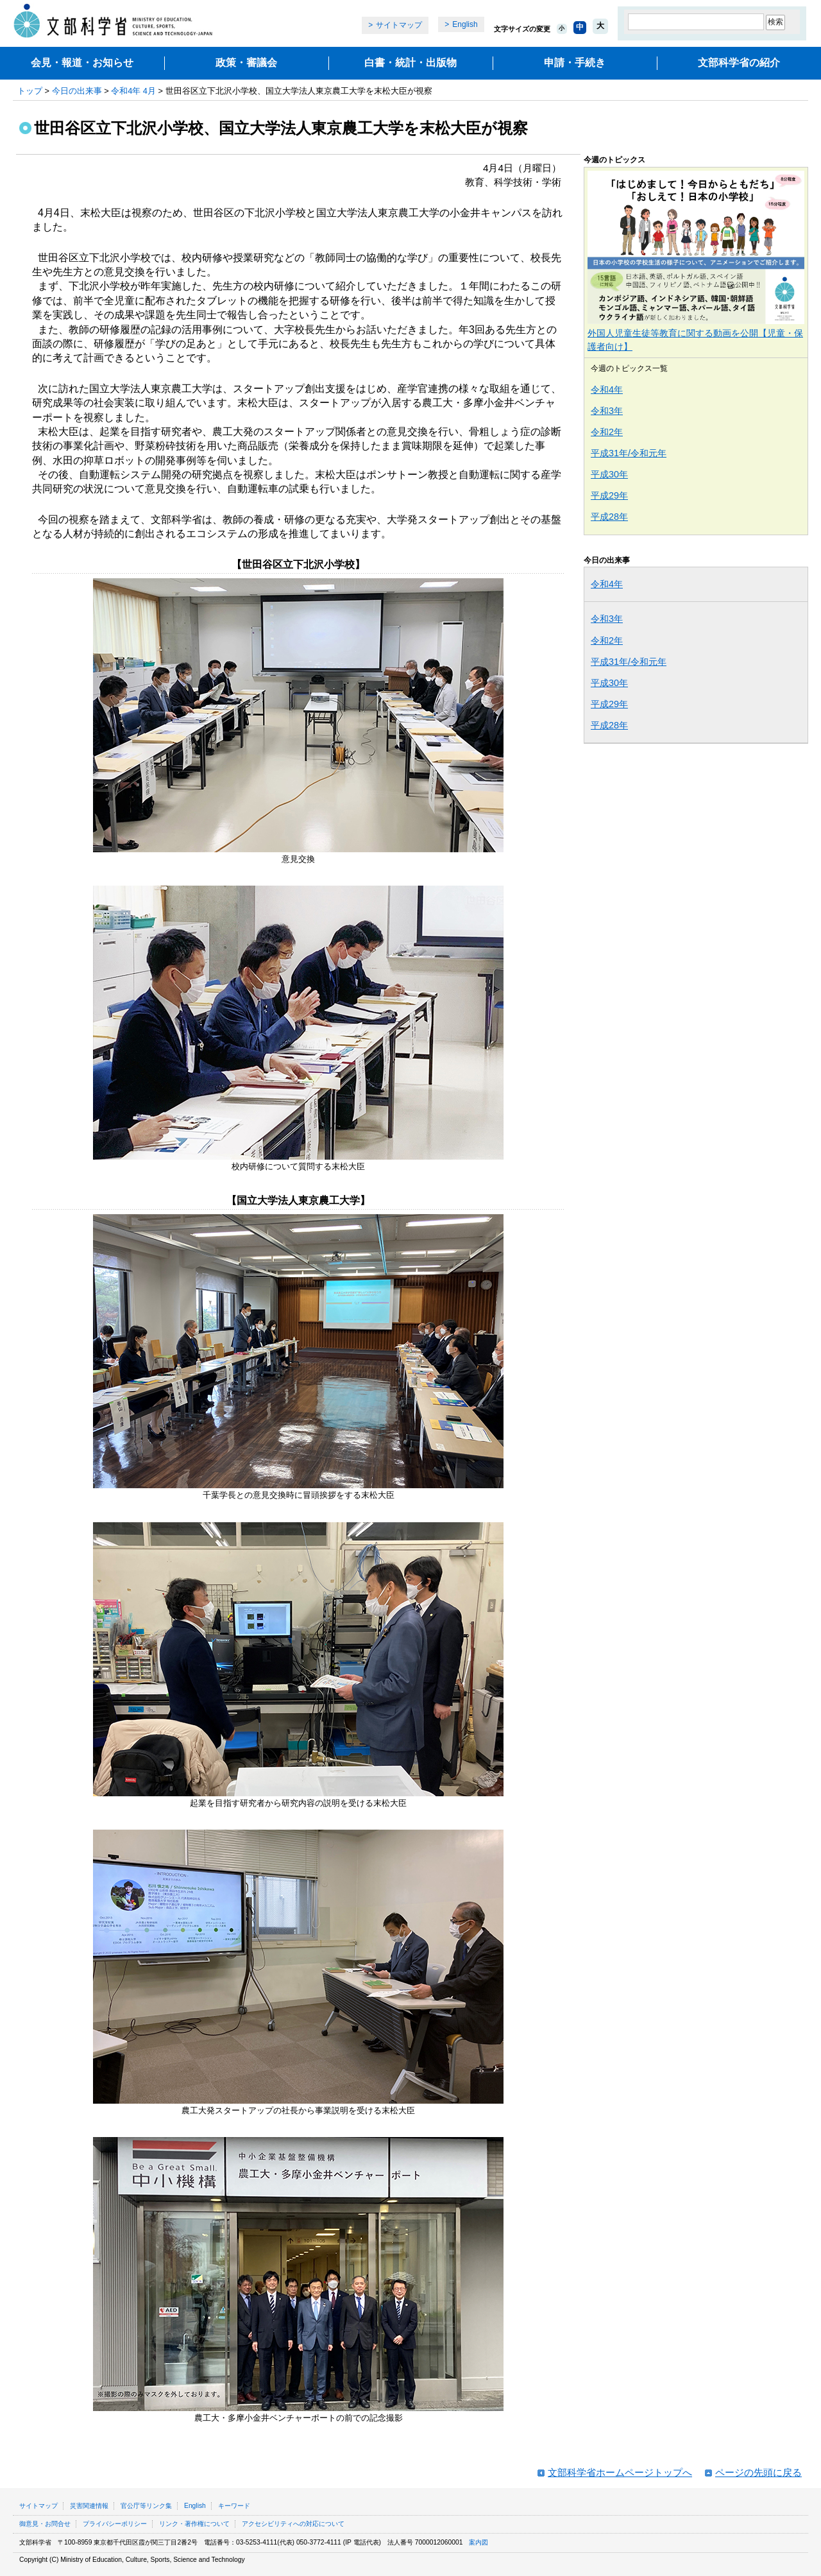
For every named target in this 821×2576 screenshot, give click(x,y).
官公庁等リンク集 (146, 2505)
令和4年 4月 (133, 91)
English (464, 24)
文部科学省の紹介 (739, 62)
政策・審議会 (246, 62)
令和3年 (607, 411)
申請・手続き (574, 62)
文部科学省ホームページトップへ (620, 2472)
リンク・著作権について (194, 2523)
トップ (29, 91)
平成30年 (609, 474)
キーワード (234, 2505)
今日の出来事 (77, 91)
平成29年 (609, 495)
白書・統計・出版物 (410, 62)
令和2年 (607, 432)
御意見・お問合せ (45, 2523)
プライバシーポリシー (115, 2523)
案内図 (478, 2542)
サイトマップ (399, 25)
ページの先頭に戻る (758, 2472)
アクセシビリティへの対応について (293, 2523)
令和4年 (607, 389)
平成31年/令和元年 (628, 453)
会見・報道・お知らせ (82, 62)
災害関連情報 (89, 2505)
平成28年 (609, 516)
